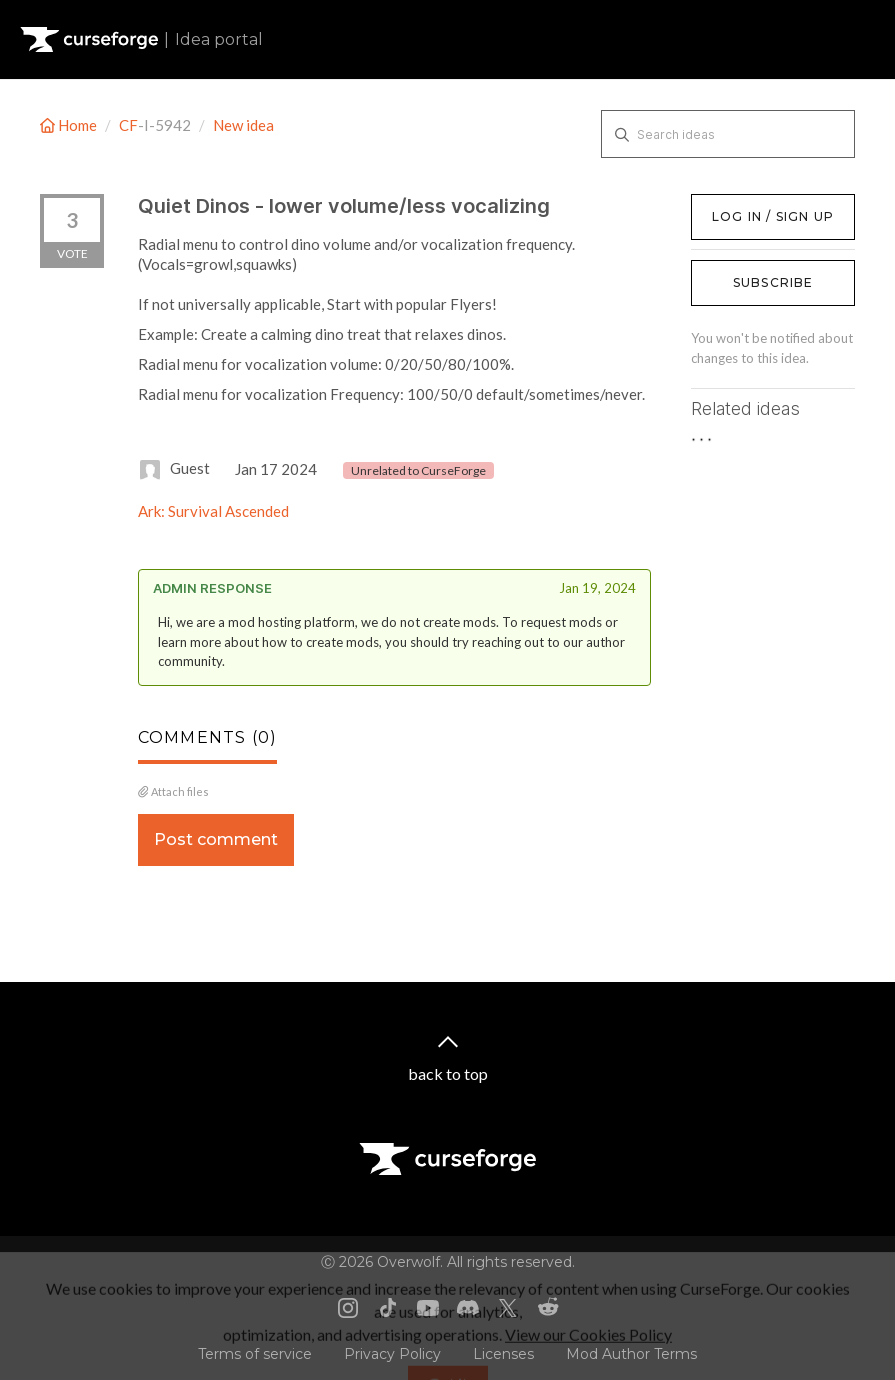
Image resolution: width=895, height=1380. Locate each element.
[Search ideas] (728, 134)
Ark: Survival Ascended (213, 511)
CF (128, 125)
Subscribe (773, 282)
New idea (243, 125)
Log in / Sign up (741, 204)
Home (70, 125)
